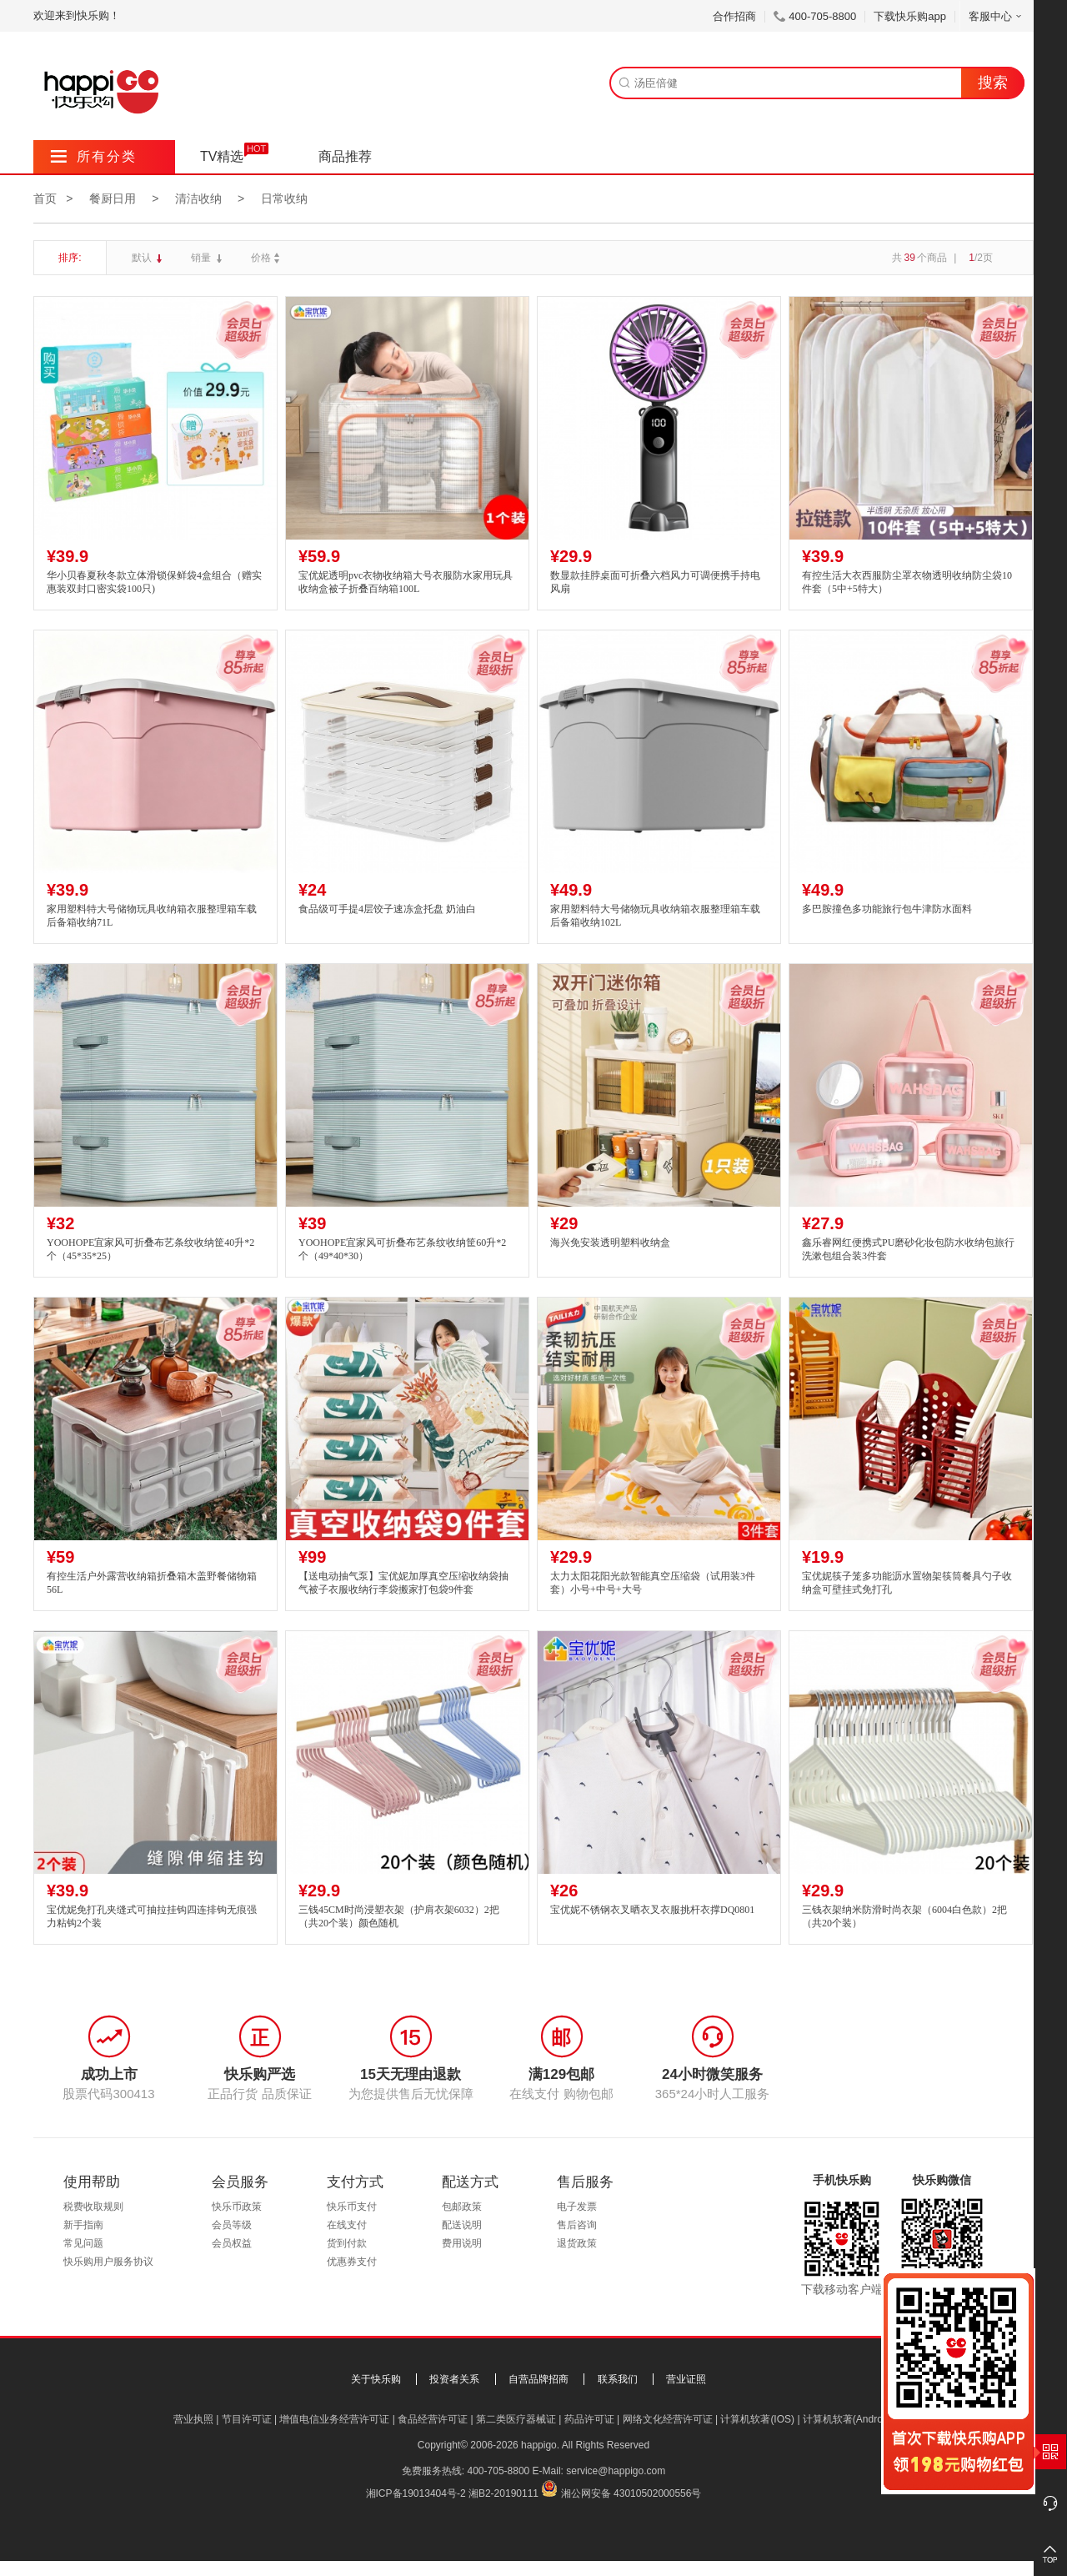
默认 (143, 258)
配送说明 (462, 2225)
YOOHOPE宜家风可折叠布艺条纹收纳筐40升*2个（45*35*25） (150, 1250)
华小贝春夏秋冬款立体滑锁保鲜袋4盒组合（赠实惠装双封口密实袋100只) (154, 582)
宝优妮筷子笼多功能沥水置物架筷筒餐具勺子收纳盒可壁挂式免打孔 (907, 1583)
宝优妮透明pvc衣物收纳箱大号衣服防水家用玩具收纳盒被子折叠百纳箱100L (405, 582)
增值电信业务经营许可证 (334, 2419)
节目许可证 (247, 2419)
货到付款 (347, 2243)
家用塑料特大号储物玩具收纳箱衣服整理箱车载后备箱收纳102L (655, 916)
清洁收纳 (198, 198)
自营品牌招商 (538, 2379)
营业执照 (193, 2419)
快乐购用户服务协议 (108, 2261)
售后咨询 (577, 2225)
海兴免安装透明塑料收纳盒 (610, 1242)
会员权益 (232, 2243)
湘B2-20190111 (503, 2493)
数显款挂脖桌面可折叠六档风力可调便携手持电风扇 (655, 582)
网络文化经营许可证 (668, 2419)
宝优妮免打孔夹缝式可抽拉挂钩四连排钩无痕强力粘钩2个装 (152, 1917)
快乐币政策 (237, 2206)
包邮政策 (462, 2206)
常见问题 (83, 2243)
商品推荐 (345, 156)
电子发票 (577, 2206)
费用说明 (462, 2243)
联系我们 (618, 2379)
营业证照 (686, 2379)
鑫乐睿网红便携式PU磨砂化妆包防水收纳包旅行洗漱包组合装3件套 (908, 1250)
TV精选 (221, 156)
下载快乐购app (910, 16)
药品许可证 (589, 2419)
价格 (267, 258)
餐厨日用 (112, 198)
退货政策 (577, 2243)
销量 (202, 258)
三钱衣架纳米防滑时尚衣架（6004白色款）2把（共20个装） (904, 1917)
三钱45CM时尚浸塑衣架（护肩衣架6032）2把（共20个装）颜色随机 (398, 1917)
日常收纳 (284, 198)
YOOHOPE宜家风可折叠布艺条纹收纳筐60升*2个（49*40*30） (402, 1250)
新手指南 (83, 2225)
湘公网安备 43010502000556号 (631, 2493)
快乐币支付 (352, 2206)
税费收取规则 (93, 2206)
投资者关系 (454, 2379)
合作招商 (734, 16)
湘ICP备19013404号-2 (416, 2493)
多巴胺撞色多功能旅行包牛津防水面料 (887, 909)
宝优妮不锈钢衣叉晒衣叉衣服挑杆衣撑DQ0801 (652, 1910)
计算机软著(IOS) (757, 2419)
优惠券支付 (352, 2261)
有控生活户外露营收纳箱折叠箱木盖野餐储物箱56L (152, 1583)
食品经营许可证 (433, 2419)
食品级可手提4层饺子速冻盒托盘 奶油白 (387, 909)
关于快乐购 (376, 2379)
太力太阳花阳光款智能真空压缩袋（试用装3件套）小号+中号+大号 (652, 1583)
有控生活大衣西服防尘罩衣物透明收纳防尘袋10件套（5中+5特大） (907, 582)
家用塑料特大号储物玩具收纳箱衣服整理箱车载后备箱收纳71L (152, 916)
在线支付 (347, 2225)
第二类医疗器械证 (516, 2419)
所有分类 (94, 156)
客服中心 (996, 16)
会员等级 (232, 2225)
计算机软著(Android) (848, 2419)
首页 (45, 198)
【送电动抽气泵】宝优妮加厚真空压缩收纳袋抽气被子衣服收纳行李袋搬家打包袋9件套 (403, 1583)
